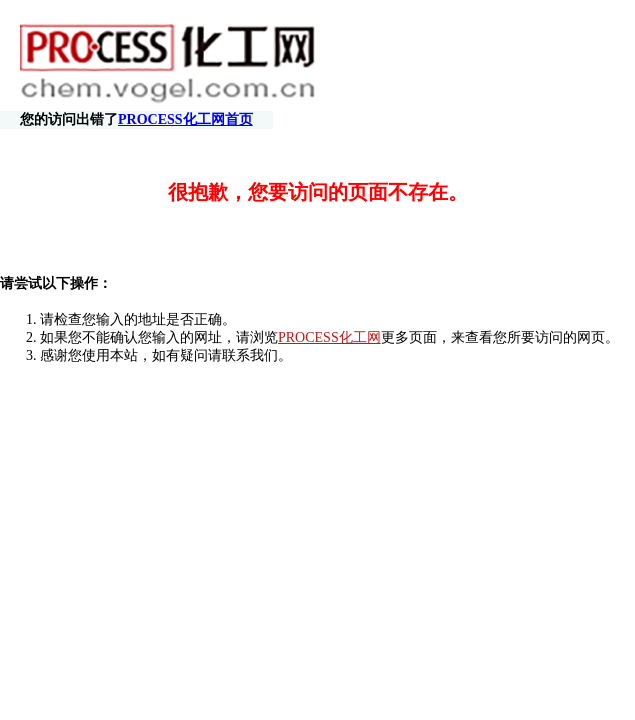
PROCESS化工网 (329, 319)
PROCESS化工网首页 (547, 62)
